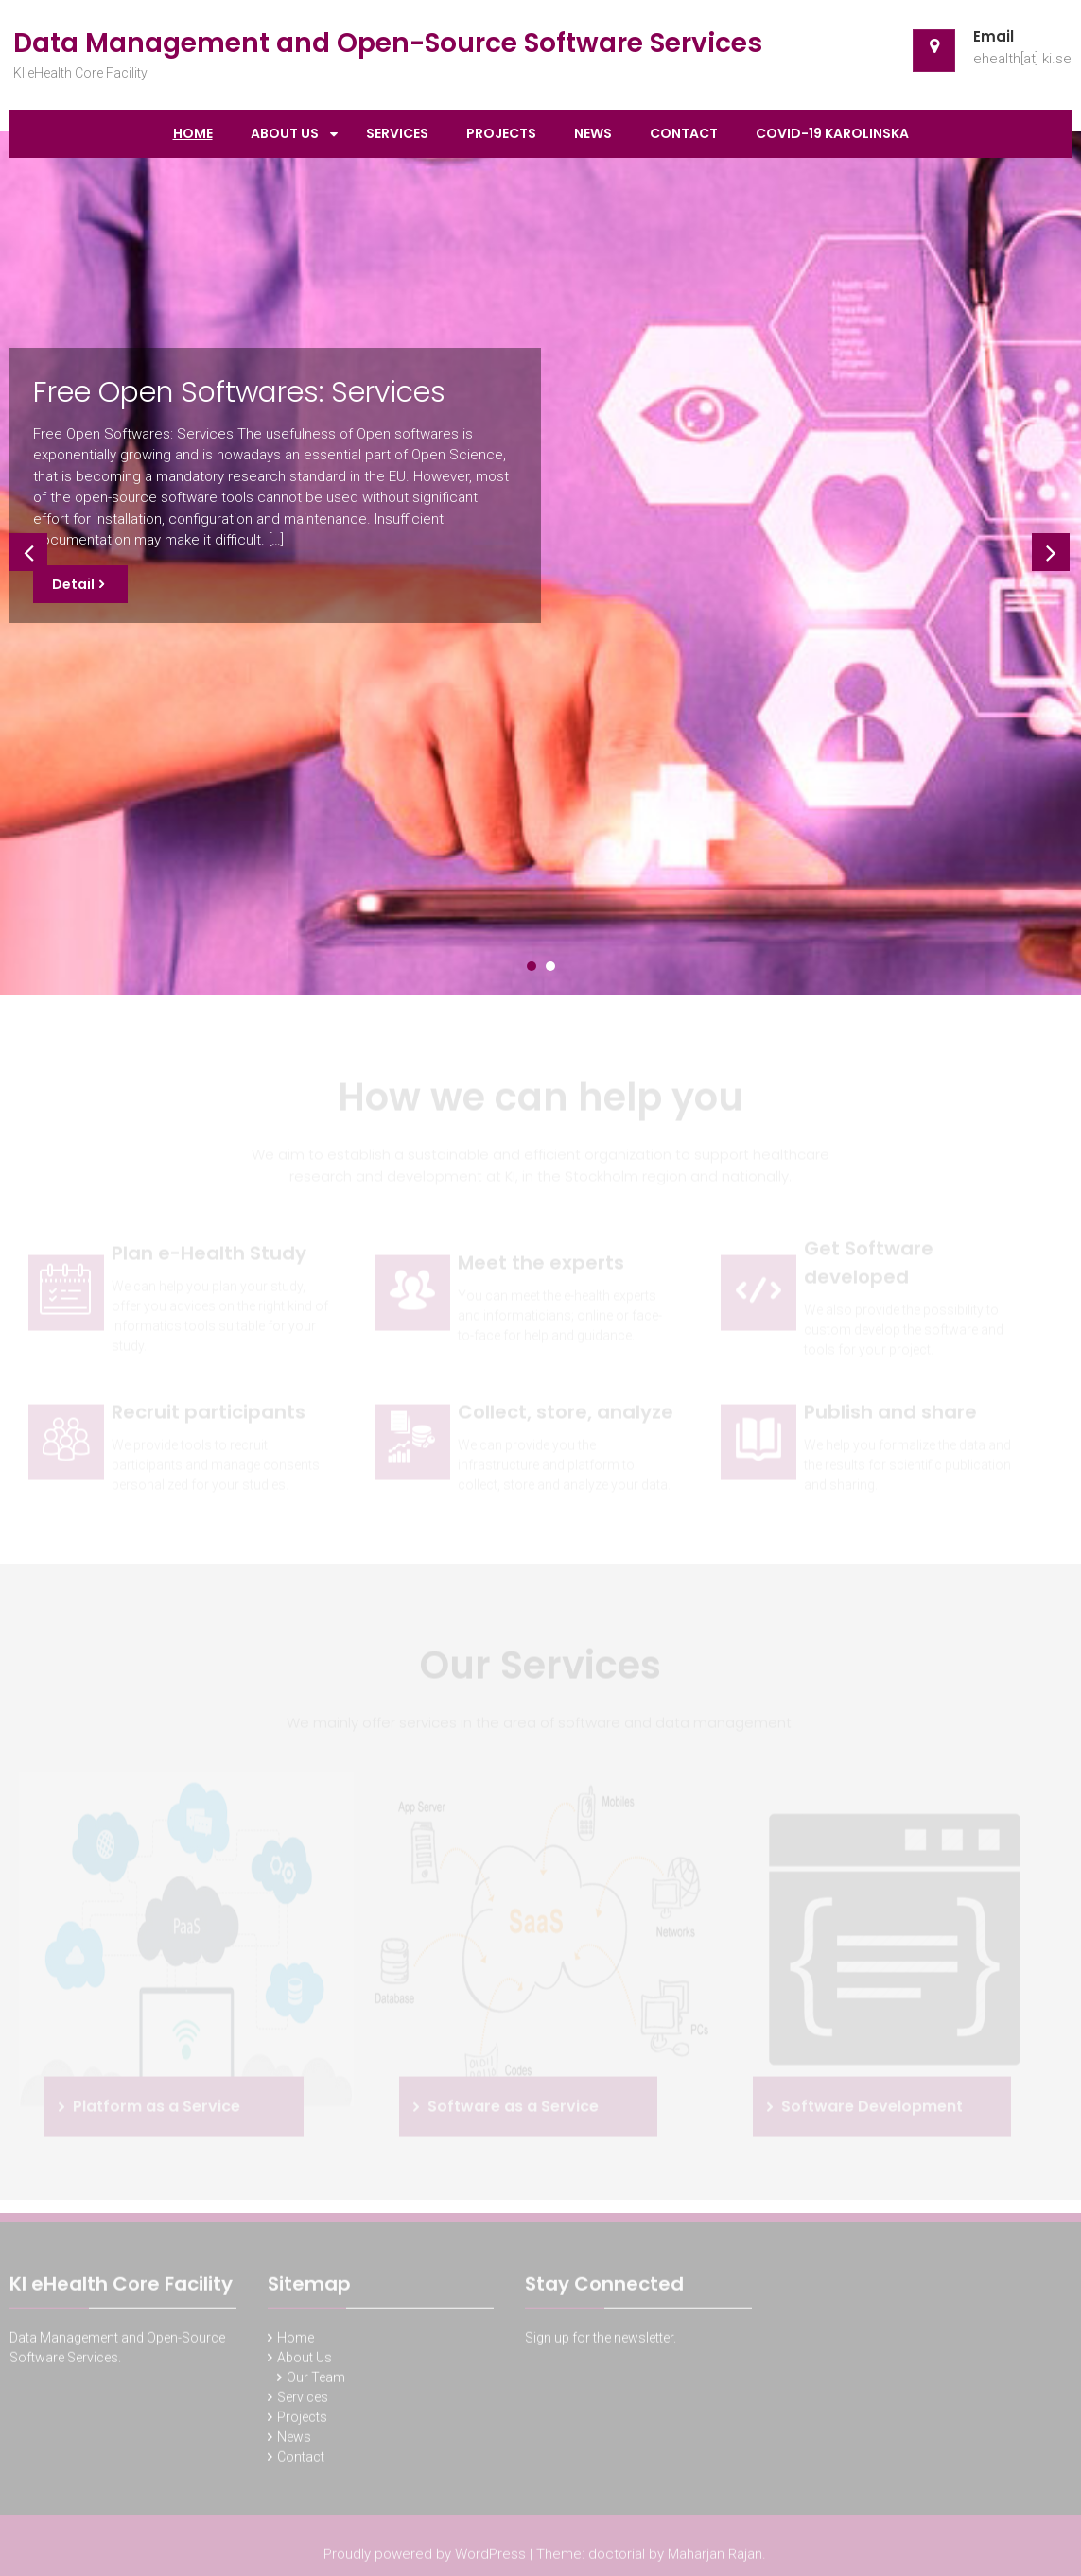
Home (193, 133)
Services (397, 133)
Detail (73, 584)
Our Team (316, 2380)
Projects (501, 133)
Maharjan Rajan (715, 2557)
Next (1047, 548)
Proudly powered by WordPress (424, 2557)
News (593, 133)
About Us (285, 133)
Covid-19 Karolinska (832, 133)
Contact (684, 133)
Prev (24, 548)
